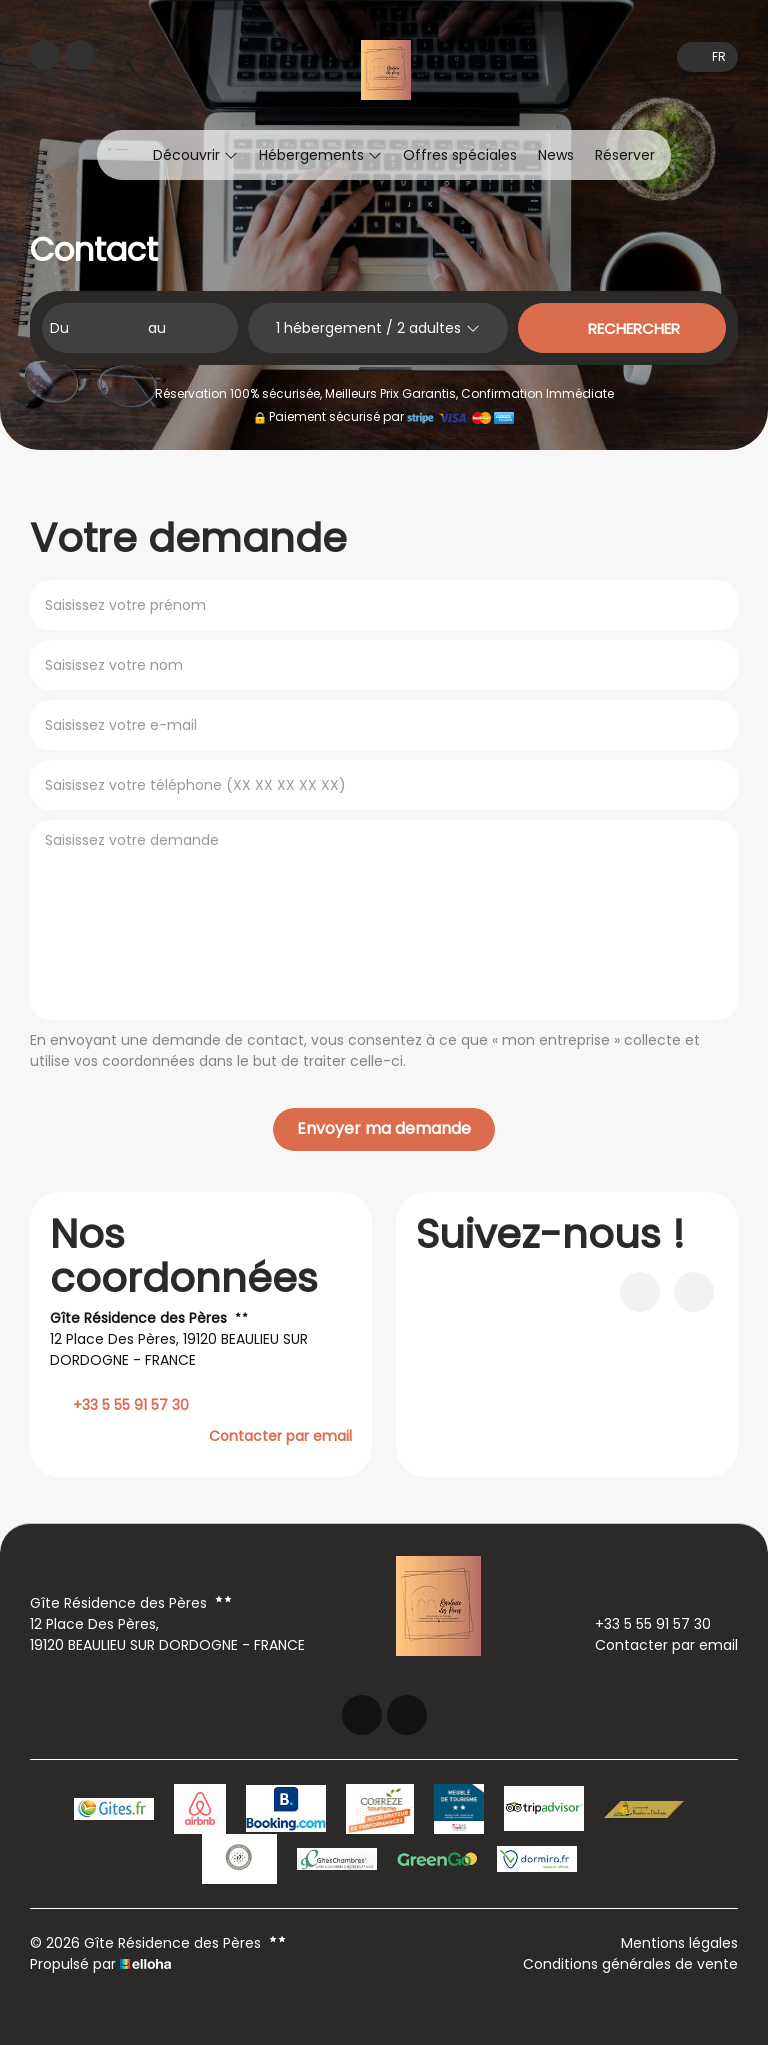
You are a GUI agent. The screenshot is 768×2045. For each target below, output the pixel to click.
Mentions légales (679, 1943)
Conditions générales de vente (630, 1964)
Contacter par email (280, 1436)
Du (59, 328)
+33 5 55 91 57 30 (641, 1624)
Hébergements (320, 155)
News (556, 155)
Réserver (625, 155)
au (157, 328)
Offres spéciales (460, 155)
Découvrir (195, 155)
